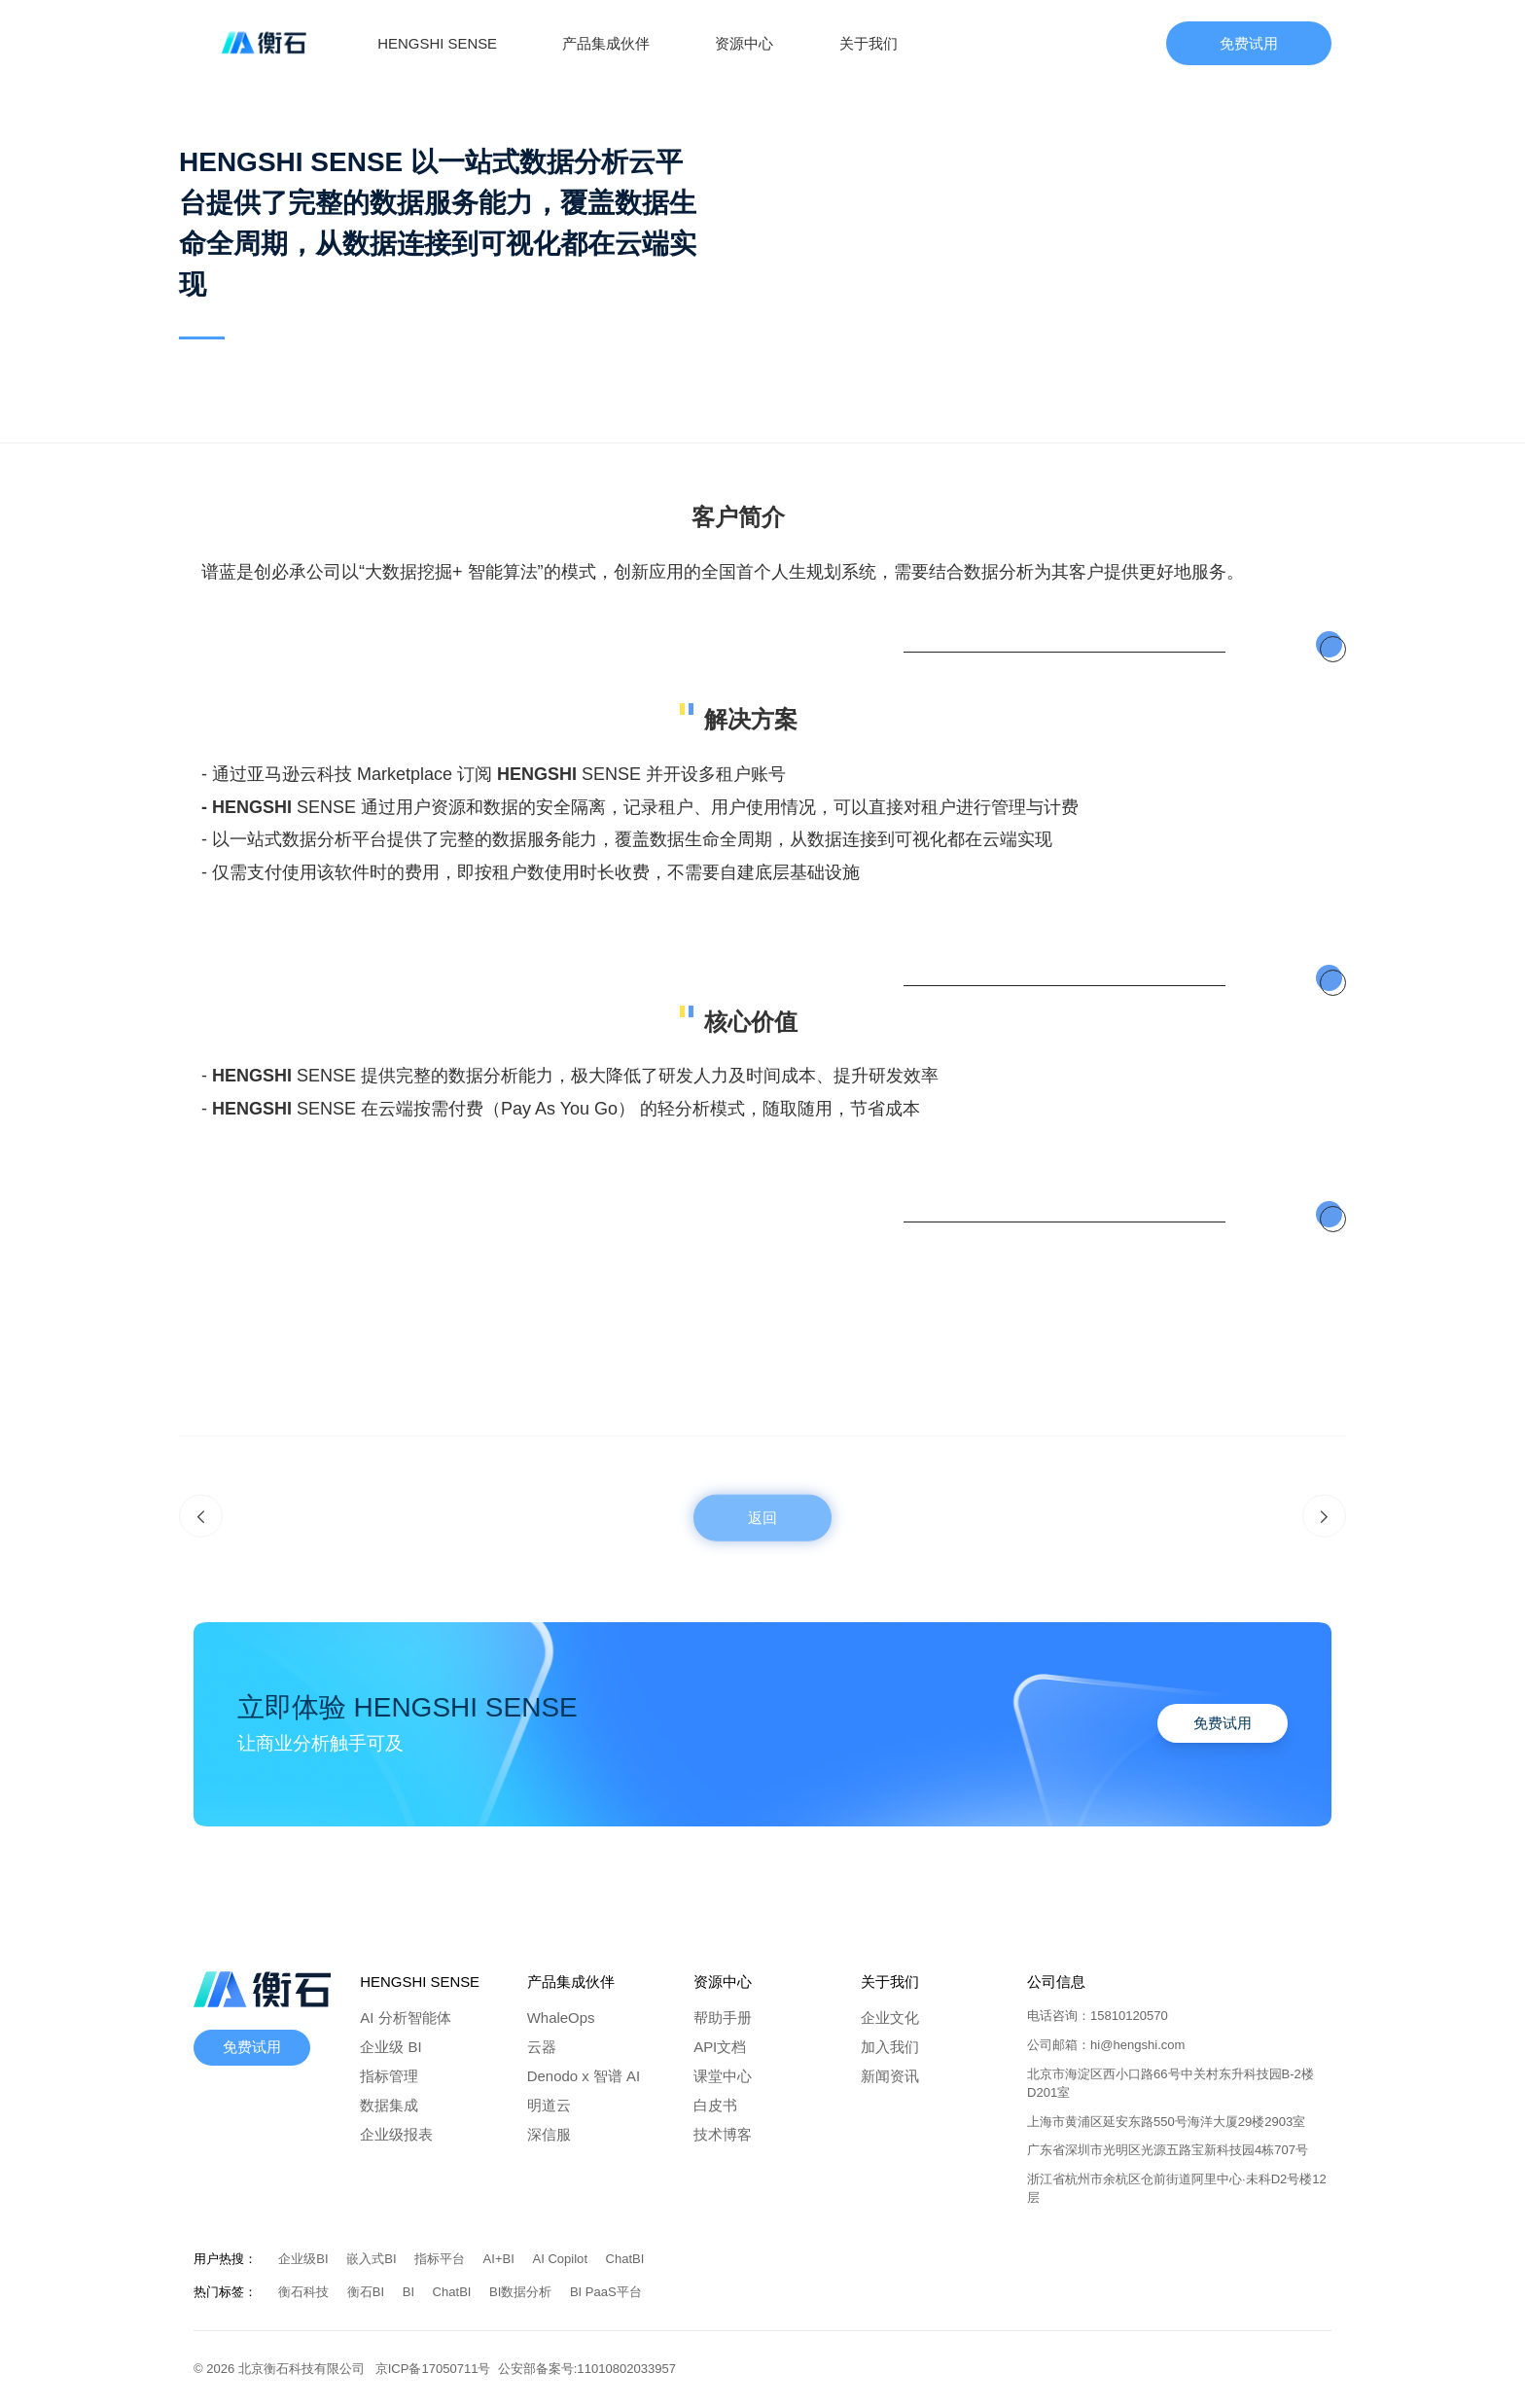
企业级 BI (390, 2046)
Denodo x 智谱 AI (583, 2076)
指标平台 (441, 2258)
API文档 (719, 2046)
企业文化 (890, 2017)
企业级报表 (396, 2134)
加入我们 (890, 2046)
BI (410, 2291)
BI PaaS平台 (606, 2291)
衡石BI (367, 2291)
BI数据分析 (522, 2291)
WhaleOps (561, 2017)
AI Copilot (561, 2258)
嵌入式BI (373, 2258)
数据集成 (389, 2105)
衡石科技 (305, 2291)
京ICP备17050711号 (436, 2368)
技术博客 (722, 2134)
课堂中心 (722, 2076)
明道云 (549, 2105)
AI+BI (500, 2258)
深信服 (549, 2134)
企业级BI (305, 2258)
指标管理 (389, 2076)
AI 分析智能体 (405, 2017)
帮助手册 (722, 2017)
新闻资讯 (890, 2076)
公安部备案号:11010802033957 (587, 2368)
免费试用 (1249, 43)
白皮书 (715, 2105)
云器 (541, 2046)
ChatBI (625, 2258)
